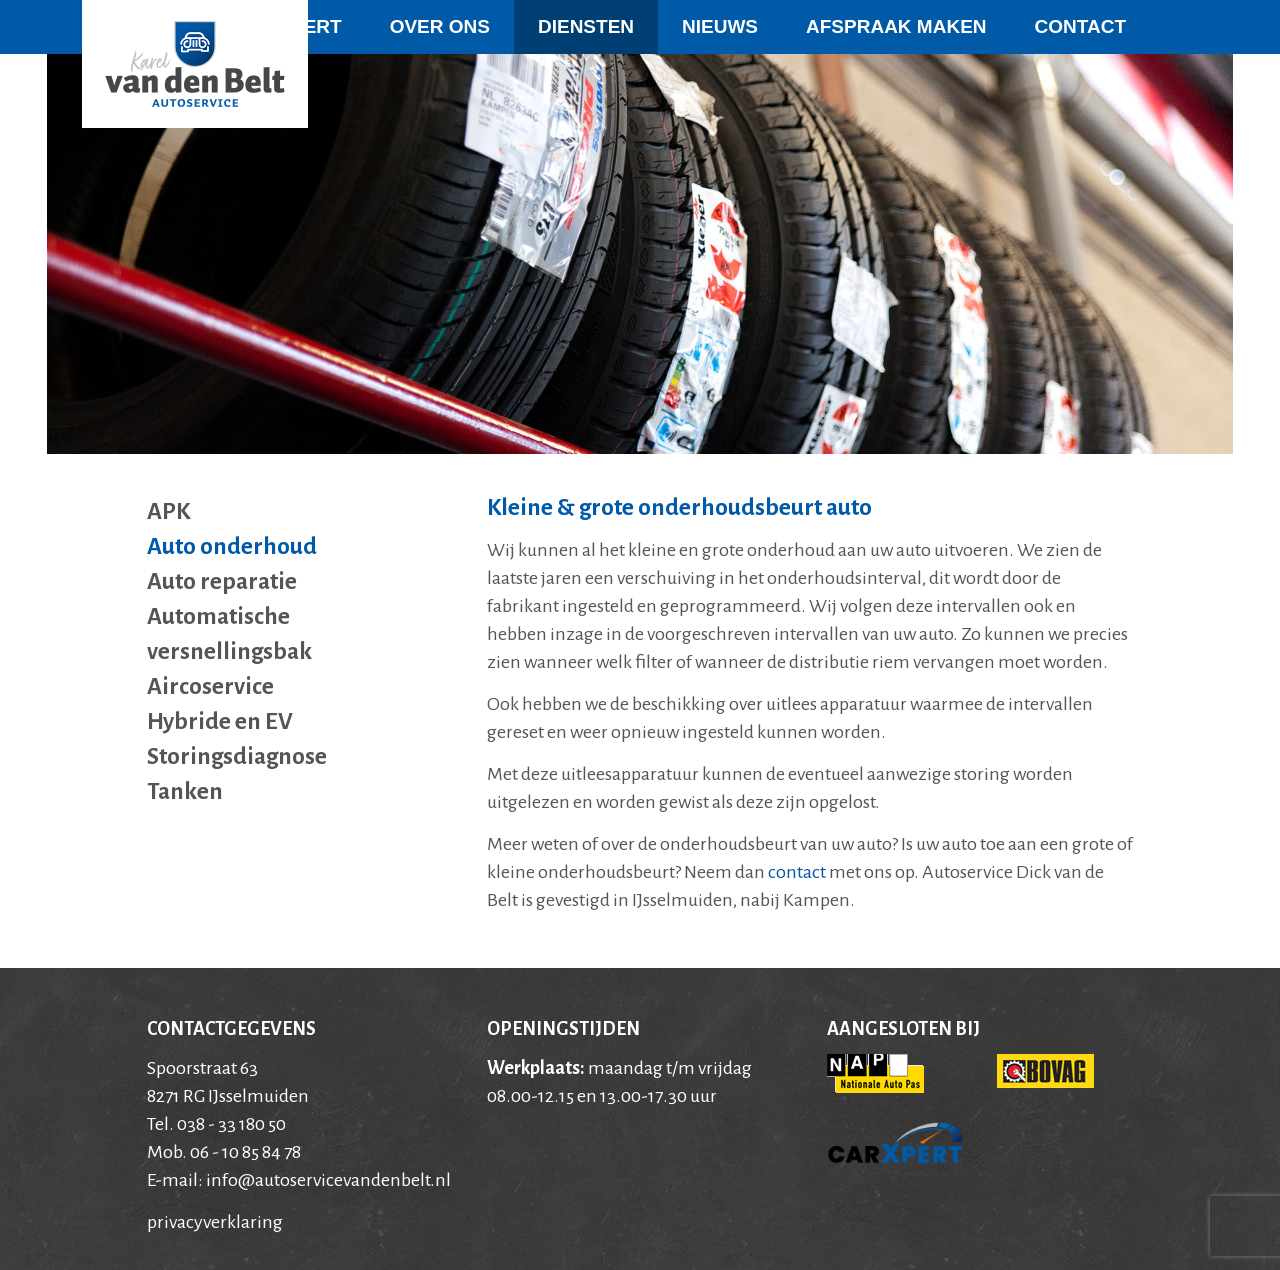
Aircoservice (210, 686)
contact (797, 872)
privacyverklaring (215, 1222)
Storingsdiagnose (237, 756)
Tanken (185, 791)
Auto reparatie (222, 581)
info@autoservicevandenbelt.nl (328, 1180)
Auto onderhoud (232, 546)
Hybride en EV (220, 721)
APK (168, 511)
